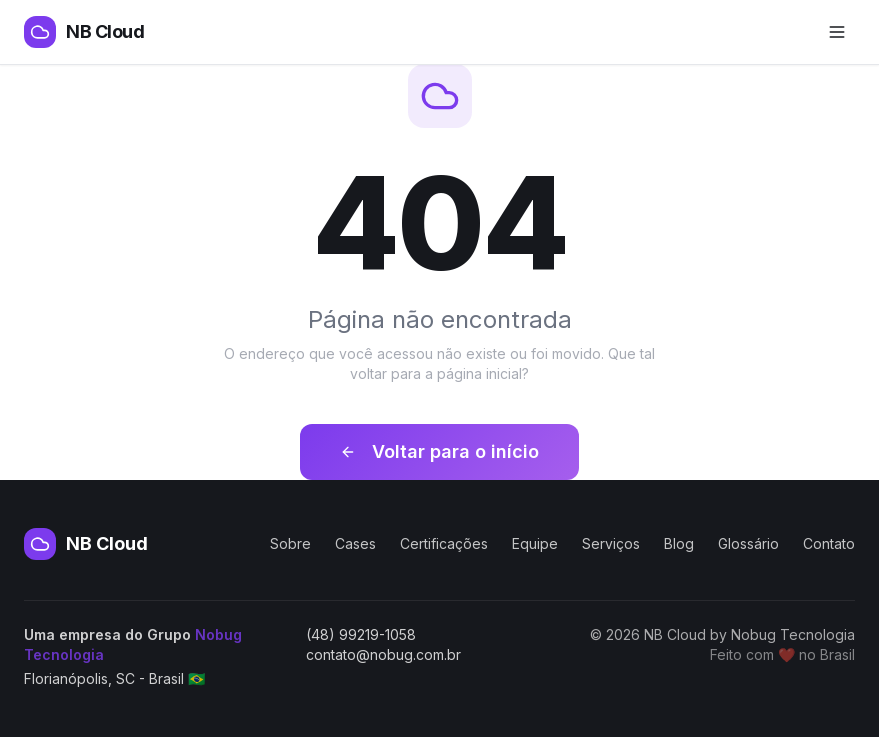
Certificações (444, 543)
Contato (829, 543)
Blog (679, 543)
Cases (355, 543)
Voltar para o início (439, 451)
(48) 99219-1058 (361, 634)
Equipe (535, 543)
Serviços (611, 543)
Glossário (748, 543)
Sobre (290, 543)
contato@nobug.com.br (383, 654)
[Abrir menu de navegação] (837, 32)
